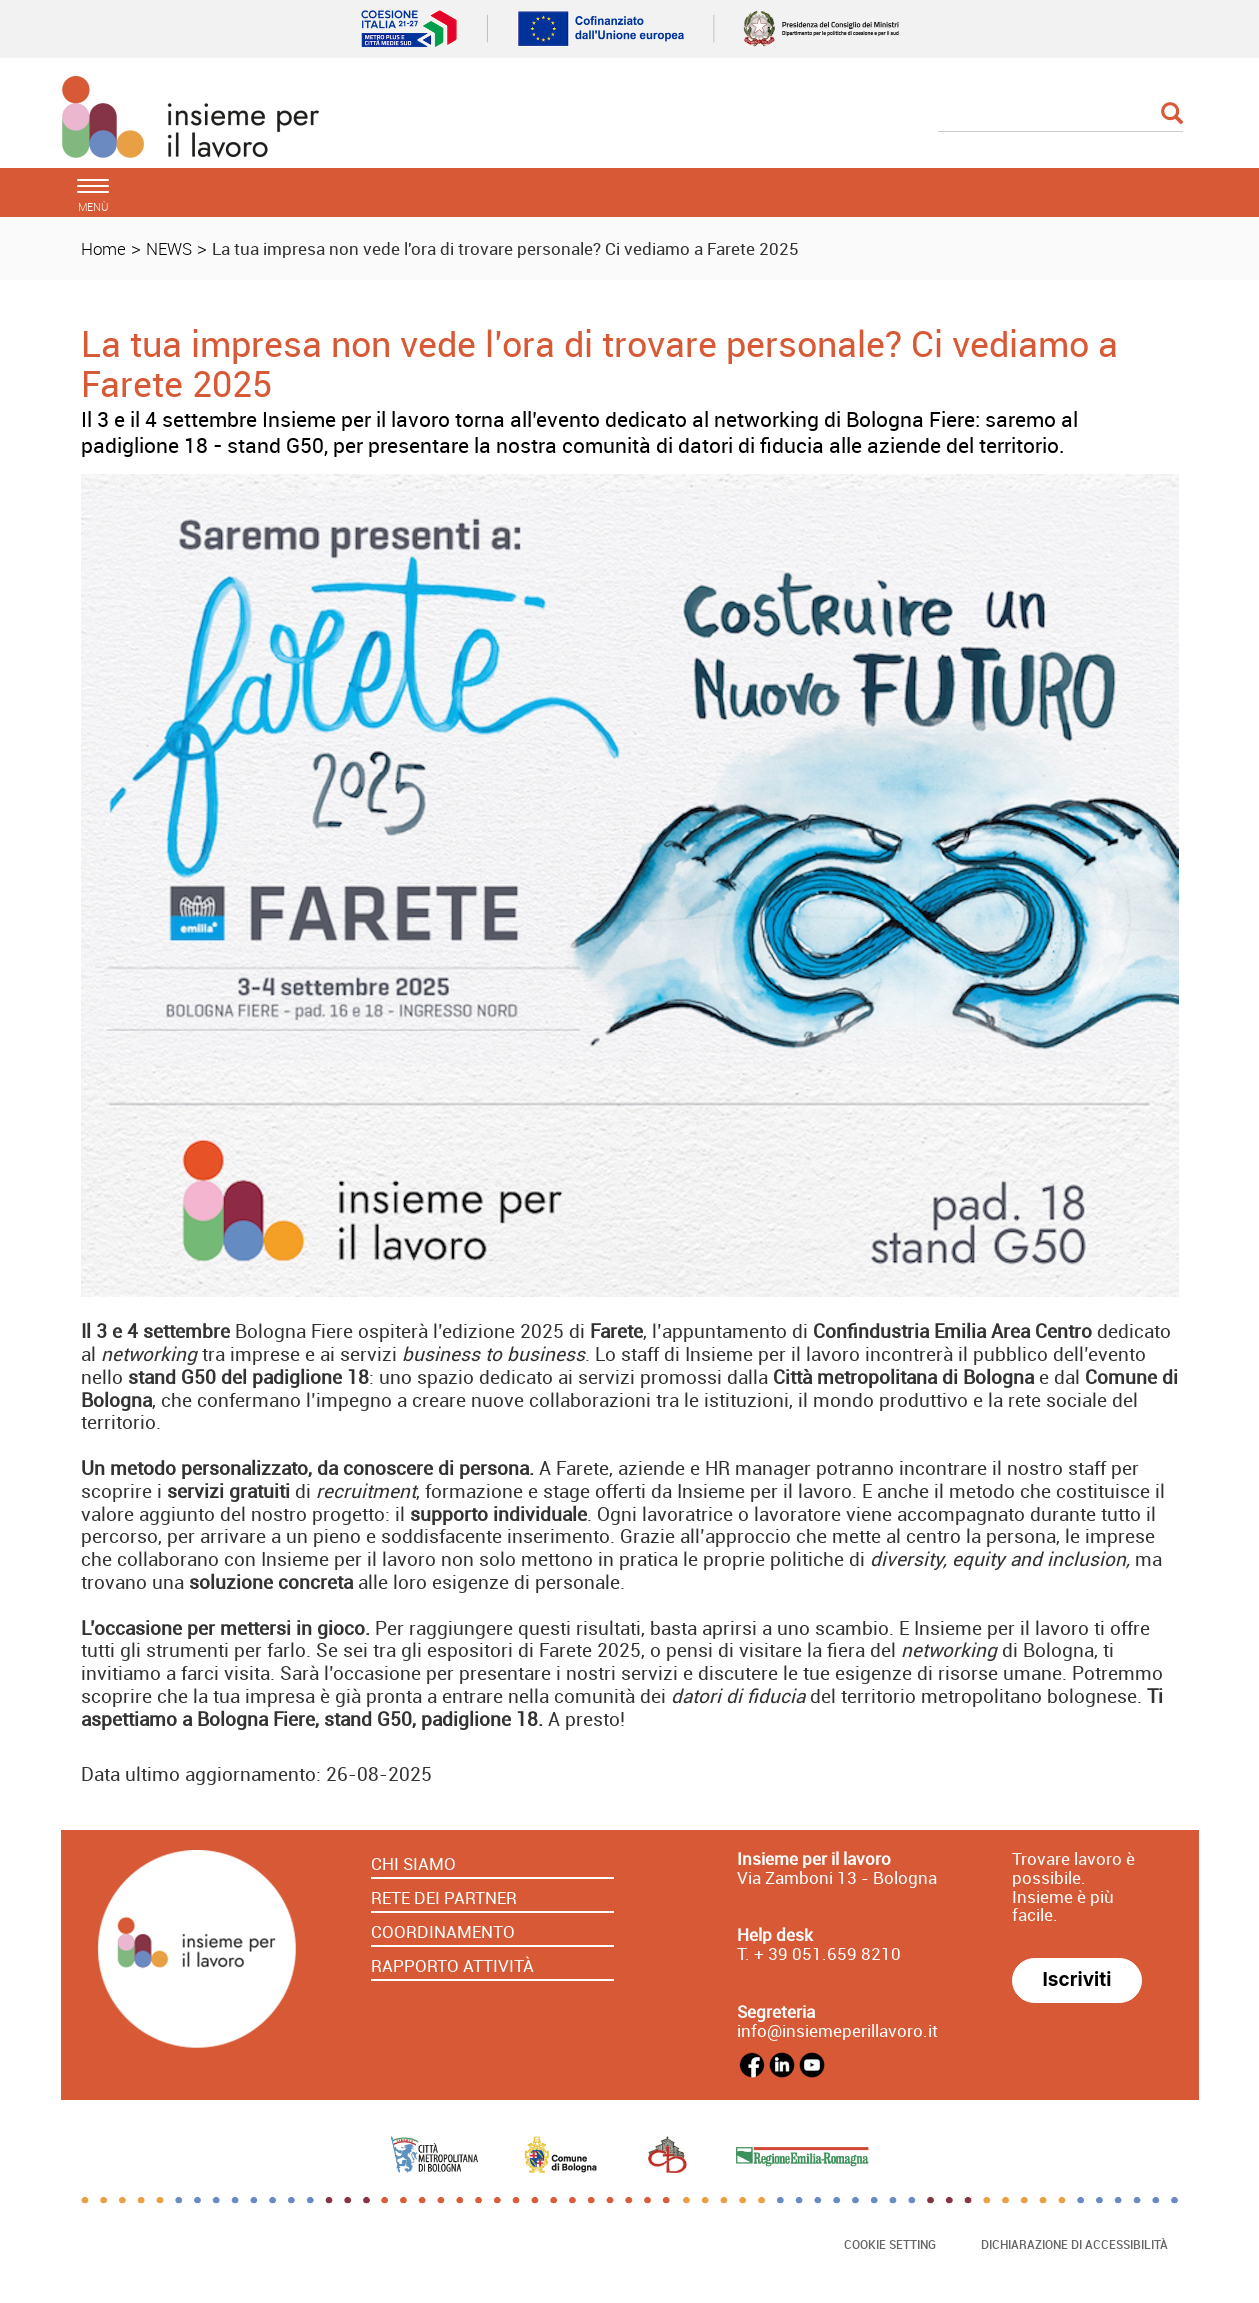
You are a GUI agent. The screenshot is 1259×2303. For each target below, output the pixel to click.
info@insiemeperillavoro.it (837, 2030)
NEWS (169, 248)
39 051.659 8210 (832, 1953)
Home (103, 248)
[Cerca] (1060, 115)
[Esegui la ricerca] (1172, 114)
